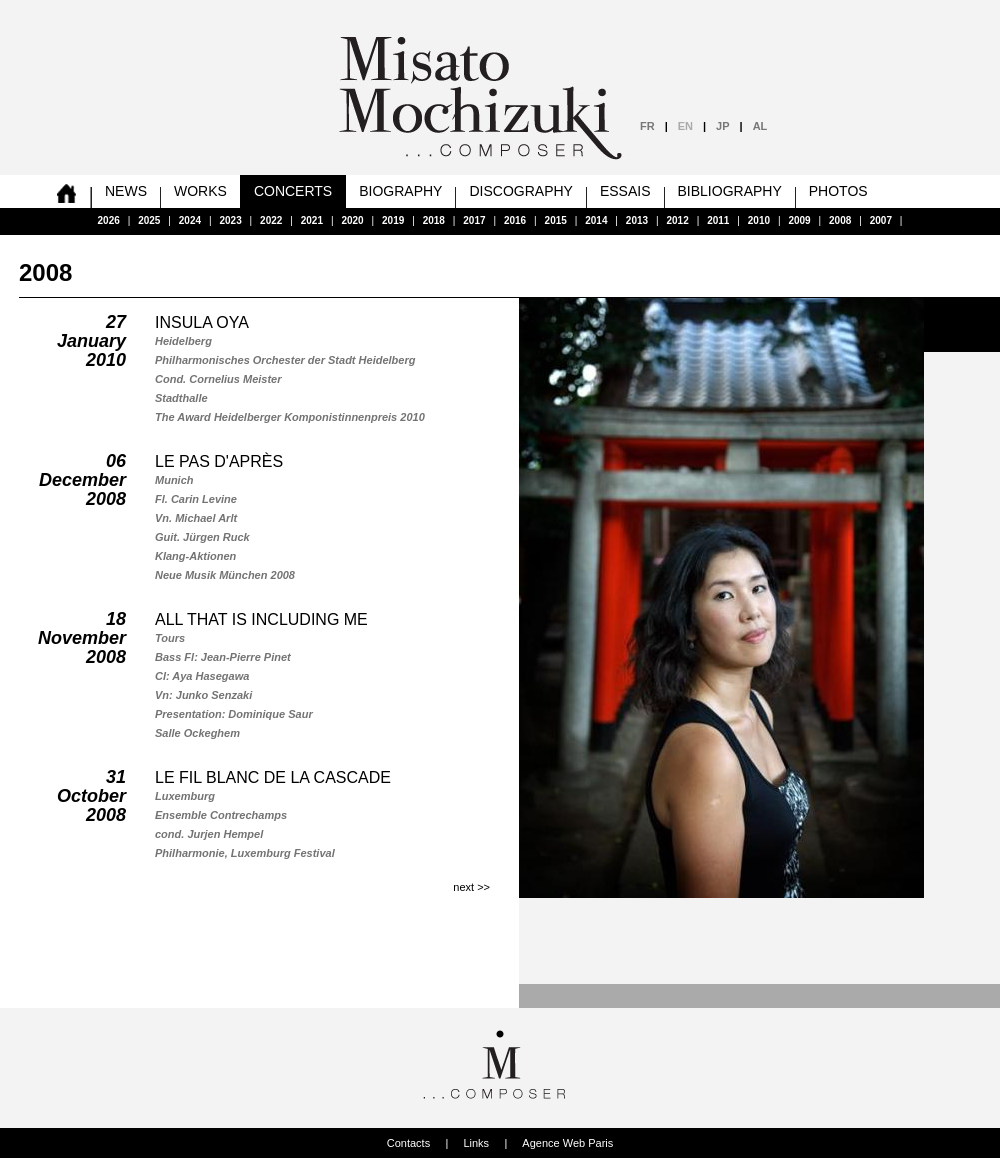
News (126, 191)
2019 (393, 220)
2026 (109, 220)
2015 (556, 220)
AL (760, 126)
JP (722, 126)
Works (200, 191)
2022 (271, 220)
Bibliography (730, 191)
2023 (230, 220)
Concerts (293, 191)
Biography (400, 191)
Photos (838, 191)
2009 (799, 220)
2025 (149, 220)
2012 (678, 220)
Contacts (408, 1143)
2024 (190, 220)
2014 (596, 220)
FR (647, 126)
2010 (759, 220)
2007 (881, 220)
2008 (840, 220)
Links (476, 1143)
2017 (474, 220)
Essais (625, 191)
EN (685, 126)
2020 (352, 220)
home (66, 191)
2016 (515, 220)
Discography (520, 191)
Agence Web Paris (567, 1143)
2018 (434, 220)
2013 (637, 220)
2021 (312, 220)
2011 (718, 220)
